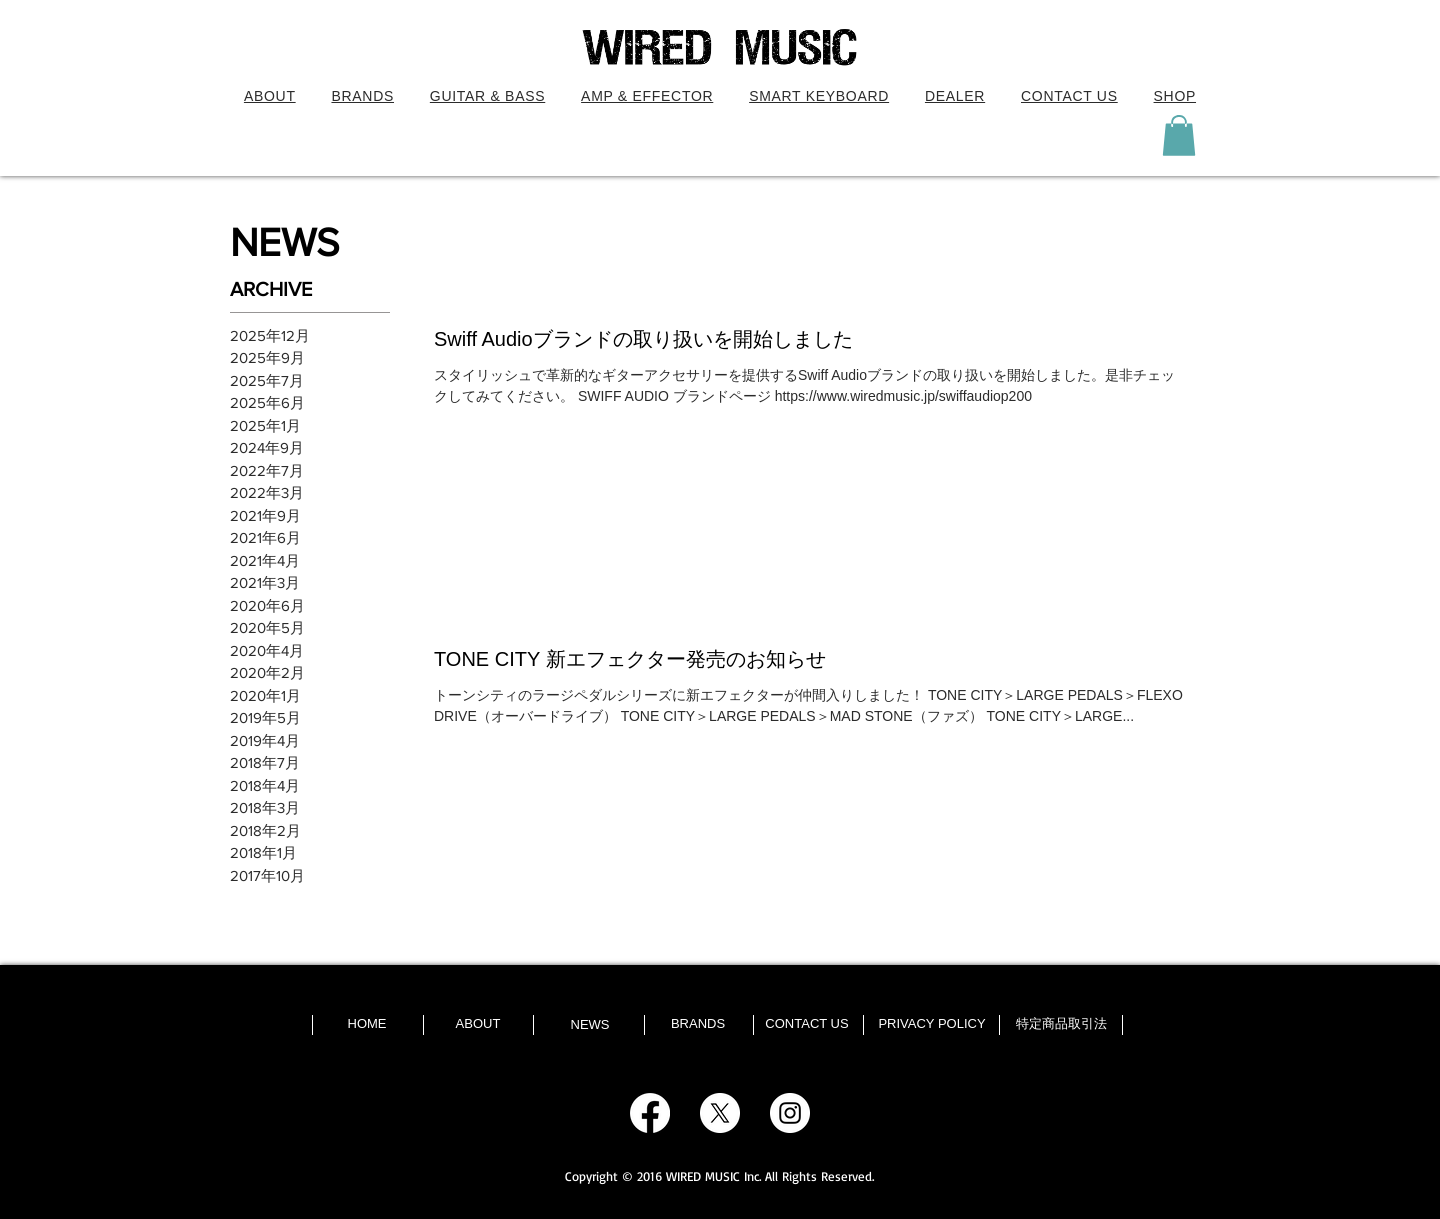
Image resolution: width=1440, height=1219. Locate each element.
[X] (720, 1113)
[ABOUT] (478, 1024)
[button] (487, 96)
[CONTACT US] (807, 1024)
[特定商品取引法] (1061, 1024)
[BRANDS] (698, 1024)
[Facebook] (650, 1113)
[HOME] (367, 1024)
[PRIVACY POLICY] (932, 1024)
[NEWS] (590, 1025)
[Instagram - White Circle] (790, 1113)
